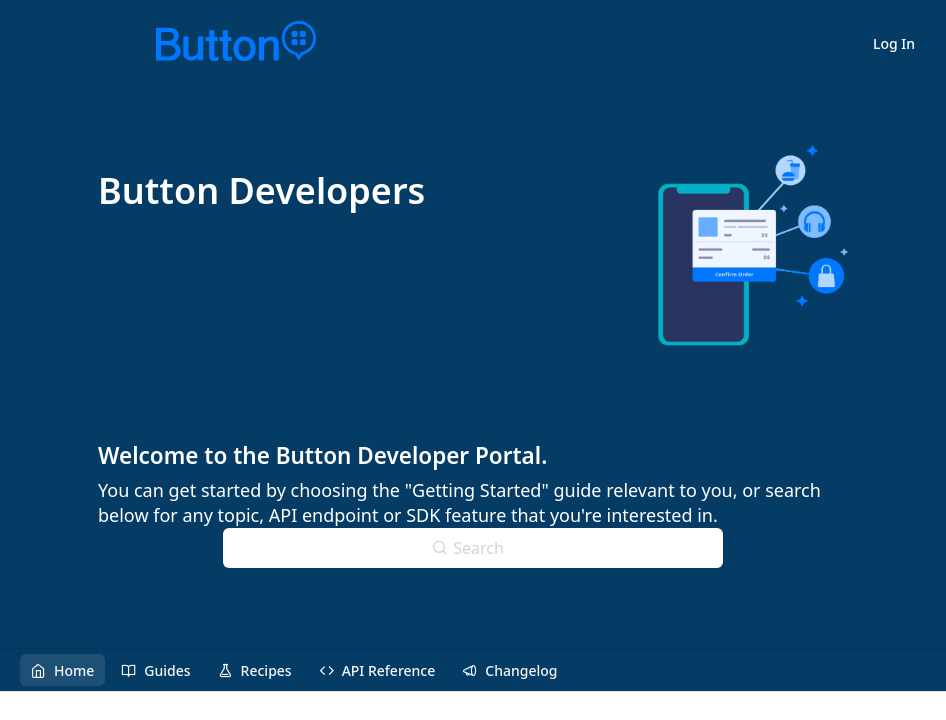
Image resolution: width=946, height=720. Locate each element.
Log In (894, 43)
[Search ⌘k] (473, 548)
